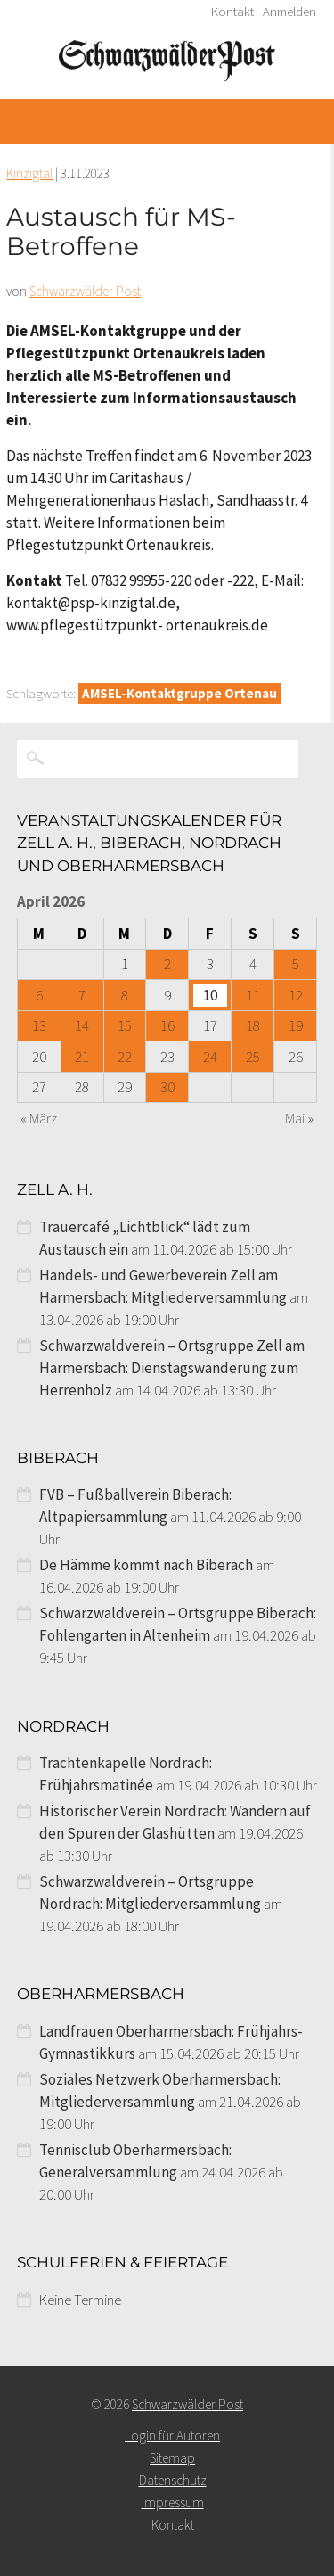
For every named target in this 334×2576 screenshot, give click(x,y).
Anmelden (289, 11)
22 (125, 1056)
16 (167, 1025)
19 (296, 1025)
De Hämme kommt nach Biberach (146, 1565)
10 (210, 995)
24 (210, 1056)
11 (253, 995)
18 (253, 1025)
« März (38, 1118)
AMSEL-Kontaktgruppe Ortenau (179, 693)
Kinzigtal (29, 173)
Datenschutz (173, 2480)
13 (39, 1025)
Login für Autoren (172, 2435)
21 (82, 1056)
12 (296, 995)
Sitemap (172, 2457)
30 (167, 1087)
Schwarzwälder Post (85, 291)
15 (125, 1025)
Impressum (173, 2502)
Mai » (299, 1118)
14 (82, 1025)
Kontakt (232, 11)
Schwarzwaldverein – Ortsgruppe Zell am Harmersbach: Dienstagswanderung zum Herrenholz (172, 1368)
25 (253, 1056)
